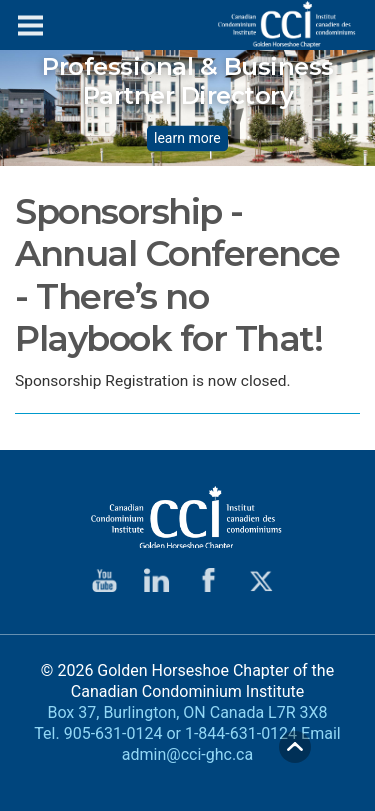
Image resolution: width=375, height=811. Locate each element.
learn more (187, 139)
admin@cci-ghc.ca (187, 754)
